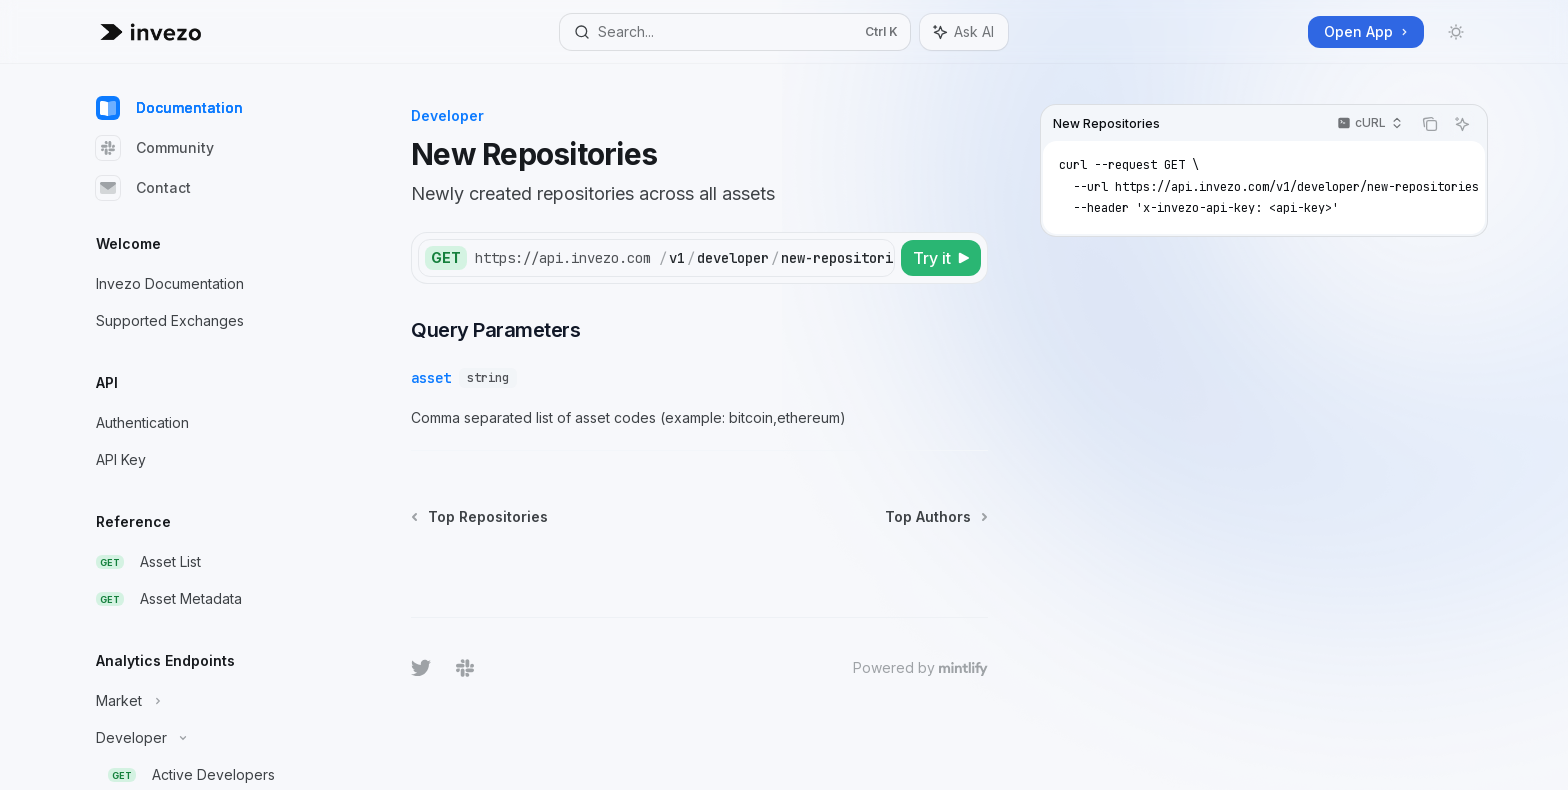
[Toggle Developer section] (208, 738)
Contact (143, 188)
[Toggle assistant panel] (964, 32)
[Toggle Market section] (208, 701)
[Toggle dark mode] (1456, 32)
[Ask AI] (1462, 124)
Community (155, 148)
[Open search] (735, 32)
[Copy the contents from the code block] (1430, 124)
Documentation (169, 108)
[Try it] (941, 258)
